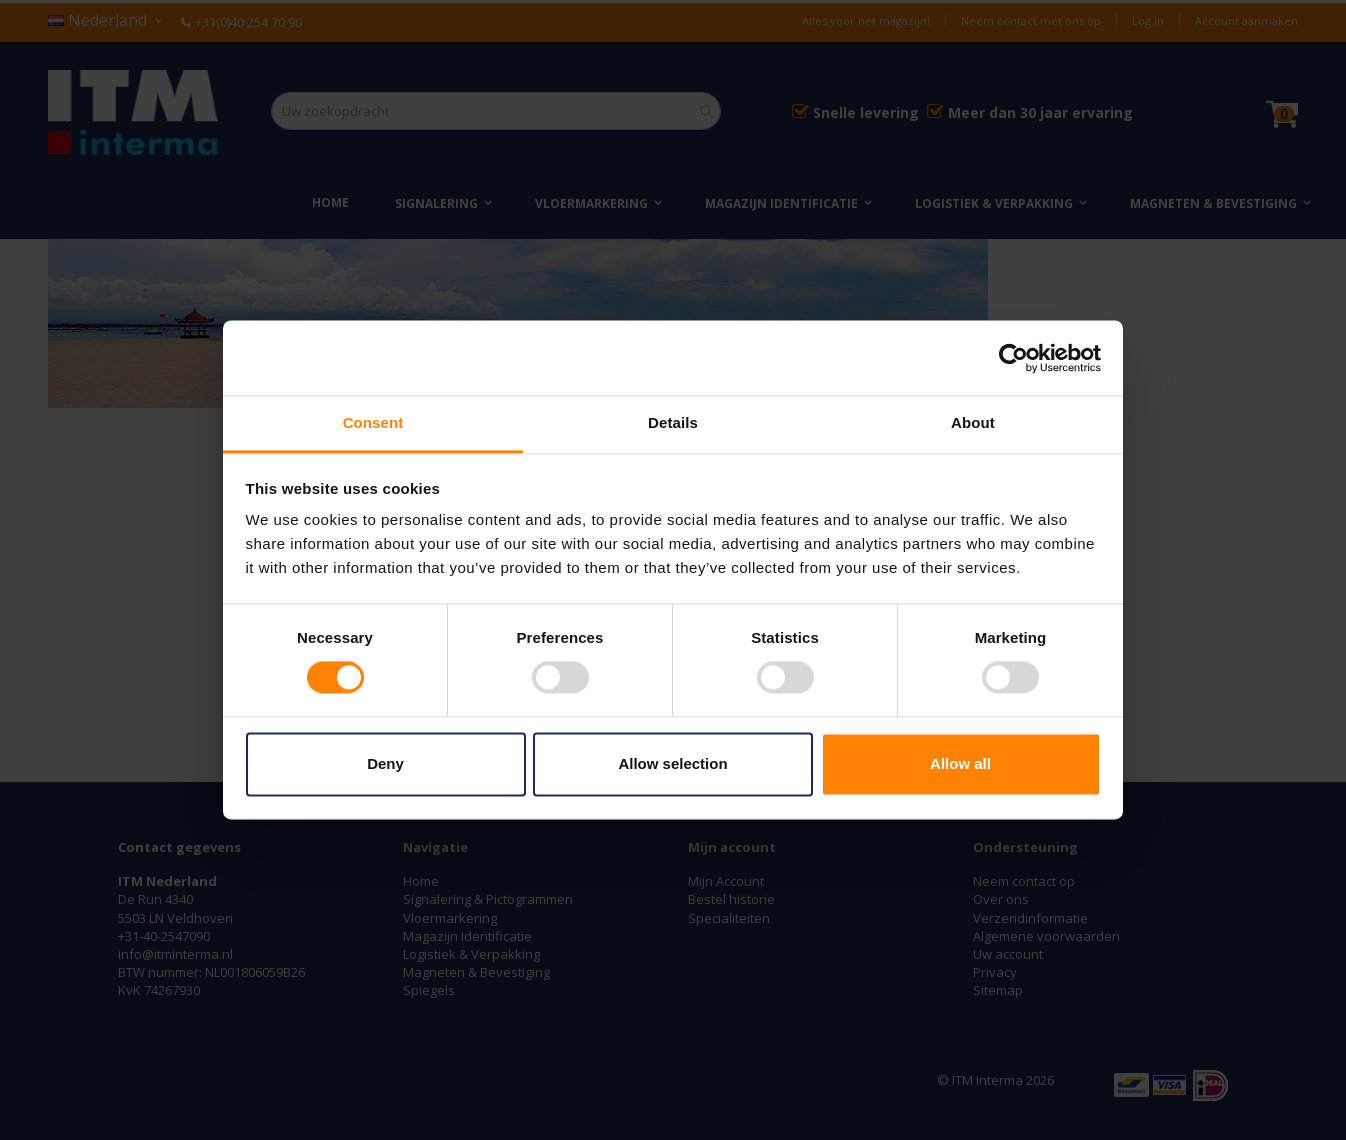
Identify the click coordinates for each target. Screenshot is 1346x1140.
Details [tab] (673, 422)
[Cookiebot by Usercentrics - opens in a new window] (1013, 358)
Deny (385, 763)
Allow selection (672, 763)
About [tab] (973, 422)
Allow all (960, 763)
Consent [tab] (373, 422)
